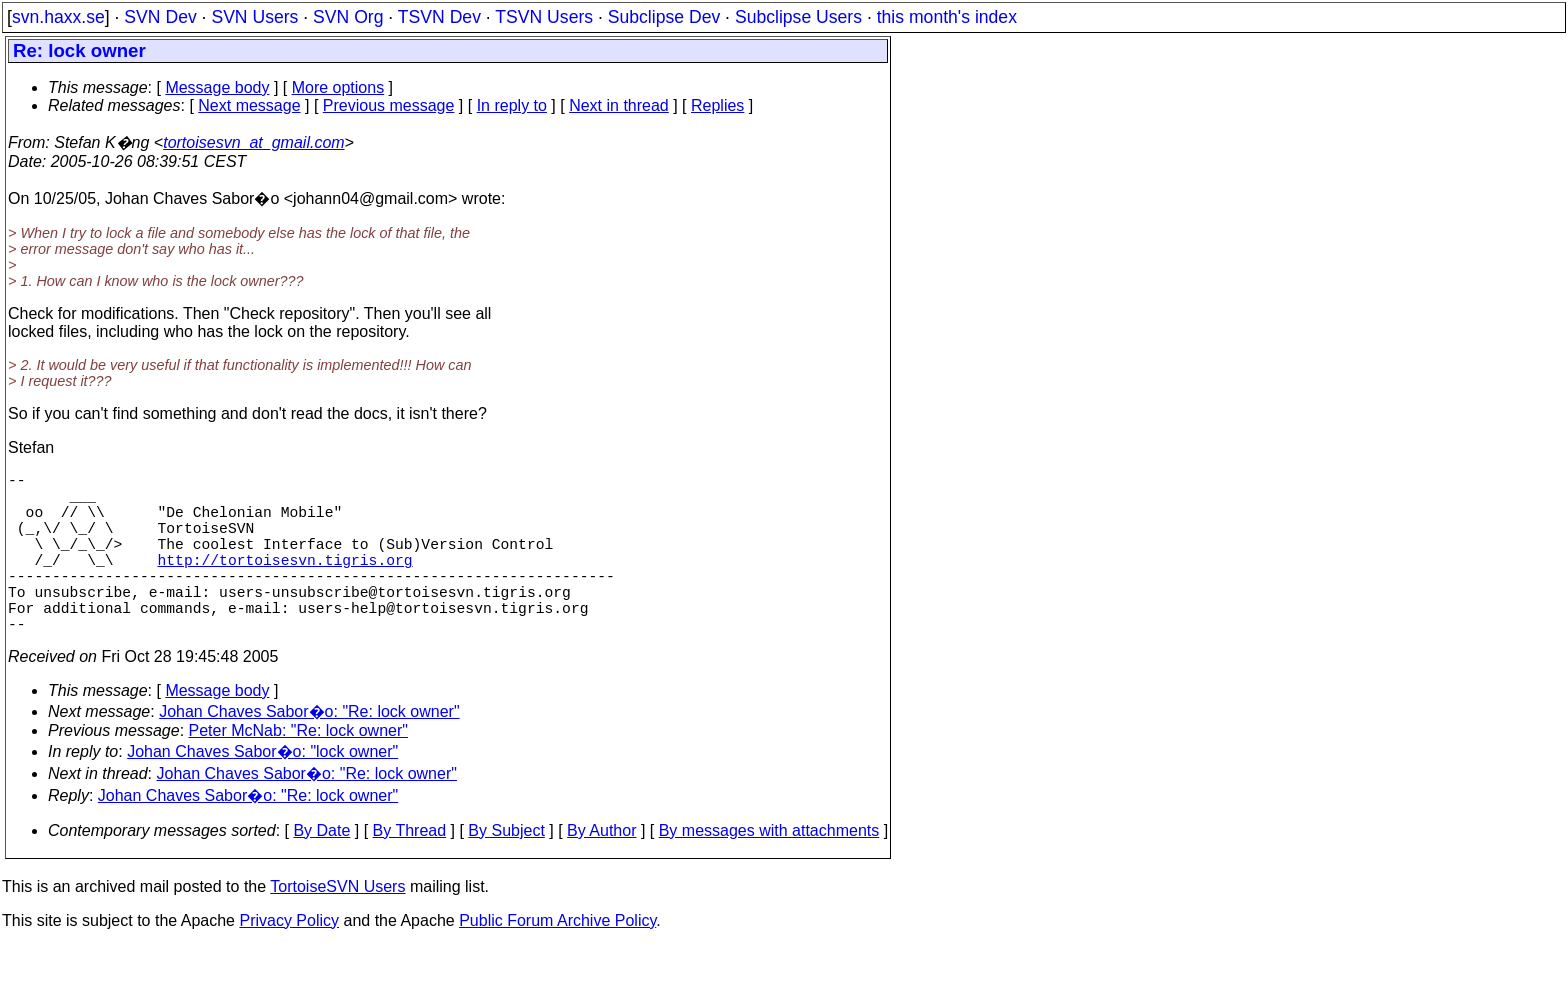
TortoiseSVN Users (337, 926)
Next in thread (619, 105)
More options (338, 87)
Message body (217, 87)
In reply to (512, 105)
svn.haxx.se (58, 17)
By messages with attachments (769, 870)
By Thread (410, 870)
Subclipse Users (798, 17)
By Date (321, 870)
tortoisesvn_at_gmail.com (253, 142)
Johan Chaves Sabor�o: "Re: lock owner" (309, 751)
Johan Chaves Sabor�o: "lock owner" (262, 791)
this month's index (947, 17)
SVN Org (348, 17)
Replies (717, 105)
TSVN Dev (439, 17)
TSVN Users (544, 17)
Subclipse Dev (664, 17)
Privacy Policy (289, 960)
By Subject (506, 870)
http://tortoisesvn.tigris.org (285, 583)
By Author (601, 870)
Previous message (389, 105)
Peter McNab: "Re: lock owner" (298, 770)
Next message (249, 105)
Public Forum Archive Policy (557, 960)
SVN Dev (160, 17)
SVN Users (254, 17)
